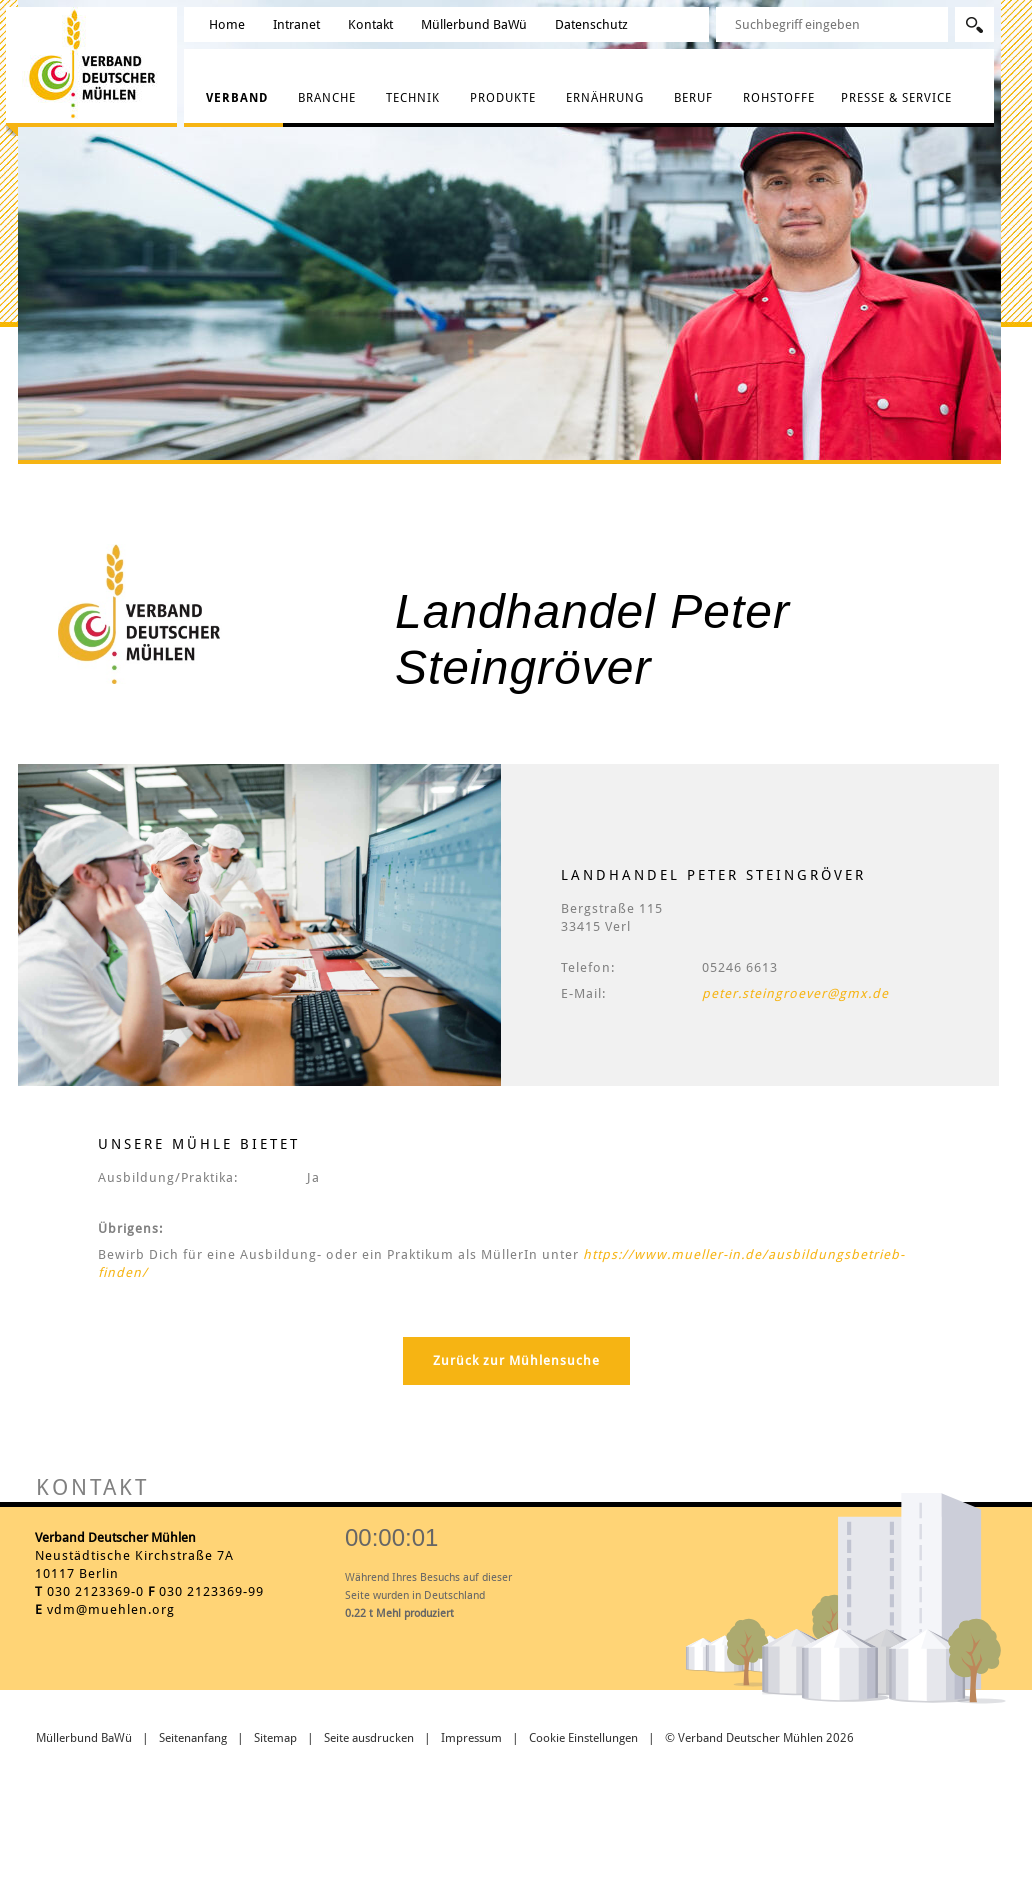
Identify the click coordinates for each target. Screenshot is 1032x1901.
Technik (413, 98)
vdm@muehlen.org (111, 1609)
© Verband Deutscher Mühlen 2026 (759, 1738)
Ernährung (605, 98)
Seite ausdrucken (369, 1738)
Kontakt (370, 24)
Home (227, 24)
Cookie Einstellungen (583, 1738)
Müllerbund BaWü (474, 24)
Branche (327, 98)
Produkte (503, 98)
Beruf (693, 98)
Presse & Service (896, 98)
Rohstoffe (779, 98)
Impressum (471, 1738)
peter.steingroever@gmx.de (795, 993)
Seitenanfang (193, 1738)
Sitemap (275, 1738)
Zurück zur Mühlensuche (516, 1360)
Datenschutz (591, 24)
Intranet (296, 24)
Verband (237, 98)
